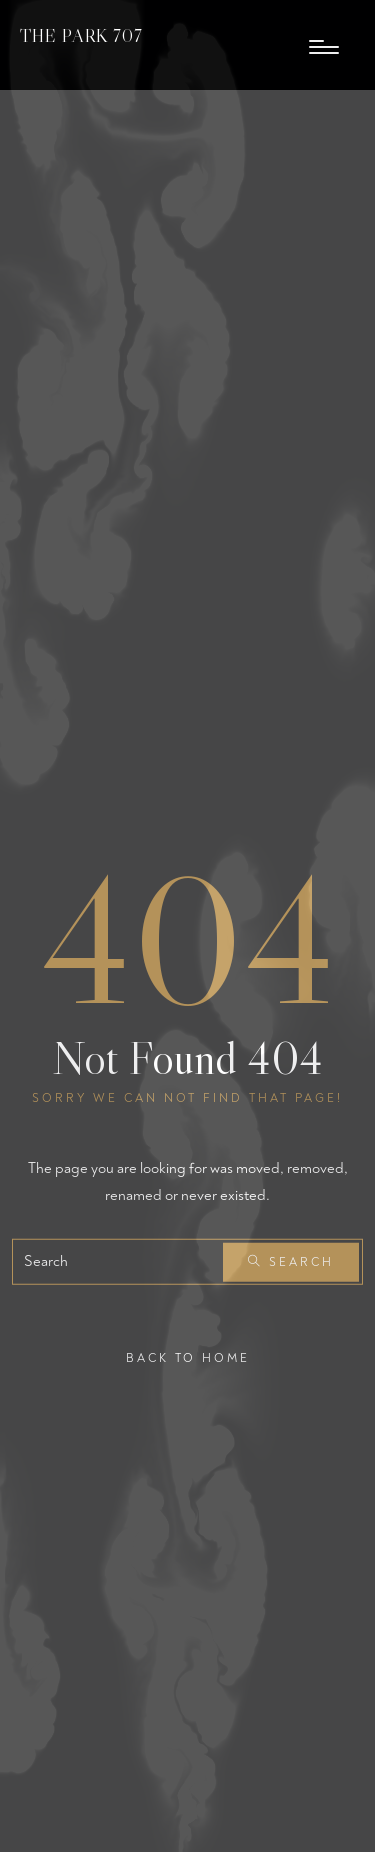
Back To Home (188, 1358)
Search (291, 1262)
